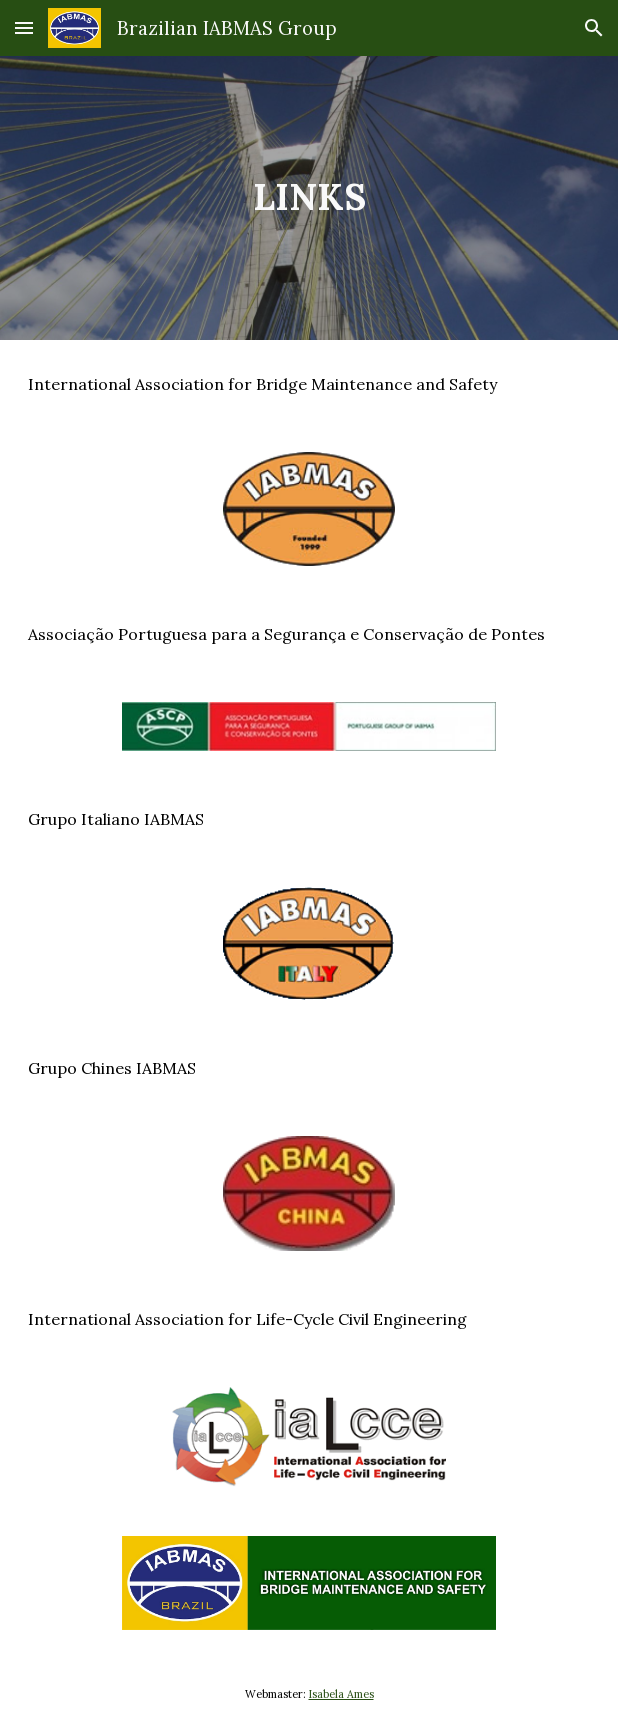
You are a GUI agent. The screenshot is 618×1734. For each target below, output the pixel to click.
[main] (309, 198)
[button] (24, 27)
